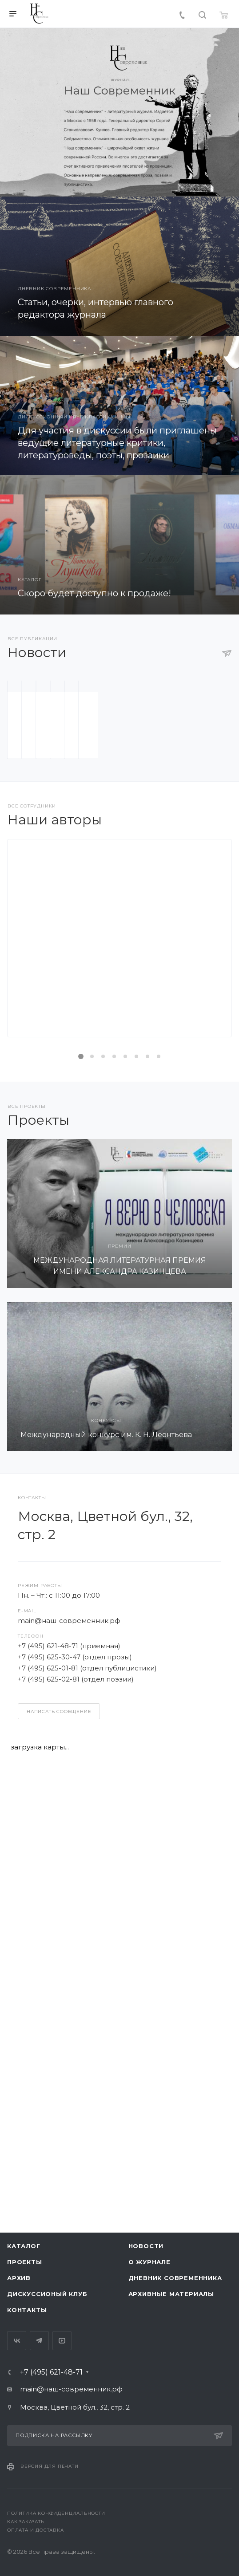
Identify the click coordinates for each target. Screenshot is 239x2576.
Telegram (39, 2360)
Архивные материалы (171, 2313)
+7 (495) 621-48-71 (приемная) (69, 1970)
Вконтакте (16, 2360)
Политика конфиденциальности (56, 2533)
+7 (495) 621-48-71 (51, 2391)
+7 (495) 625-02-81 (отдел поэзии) (76, 2003)
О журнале (149, 2281)
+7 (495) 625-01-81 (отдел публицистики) (87, 1992)
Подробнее (113, 1342)
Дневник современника (175, 2297)
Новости (146, 2265)
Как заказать (25, 2541)
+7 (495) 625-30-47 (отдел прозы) (75, 1981)
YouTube (62, 2360)
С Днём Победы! (119, 1041)
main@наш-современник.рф (69, 1945)
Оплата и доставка (35, 2549)
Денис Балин (119, 1266)
